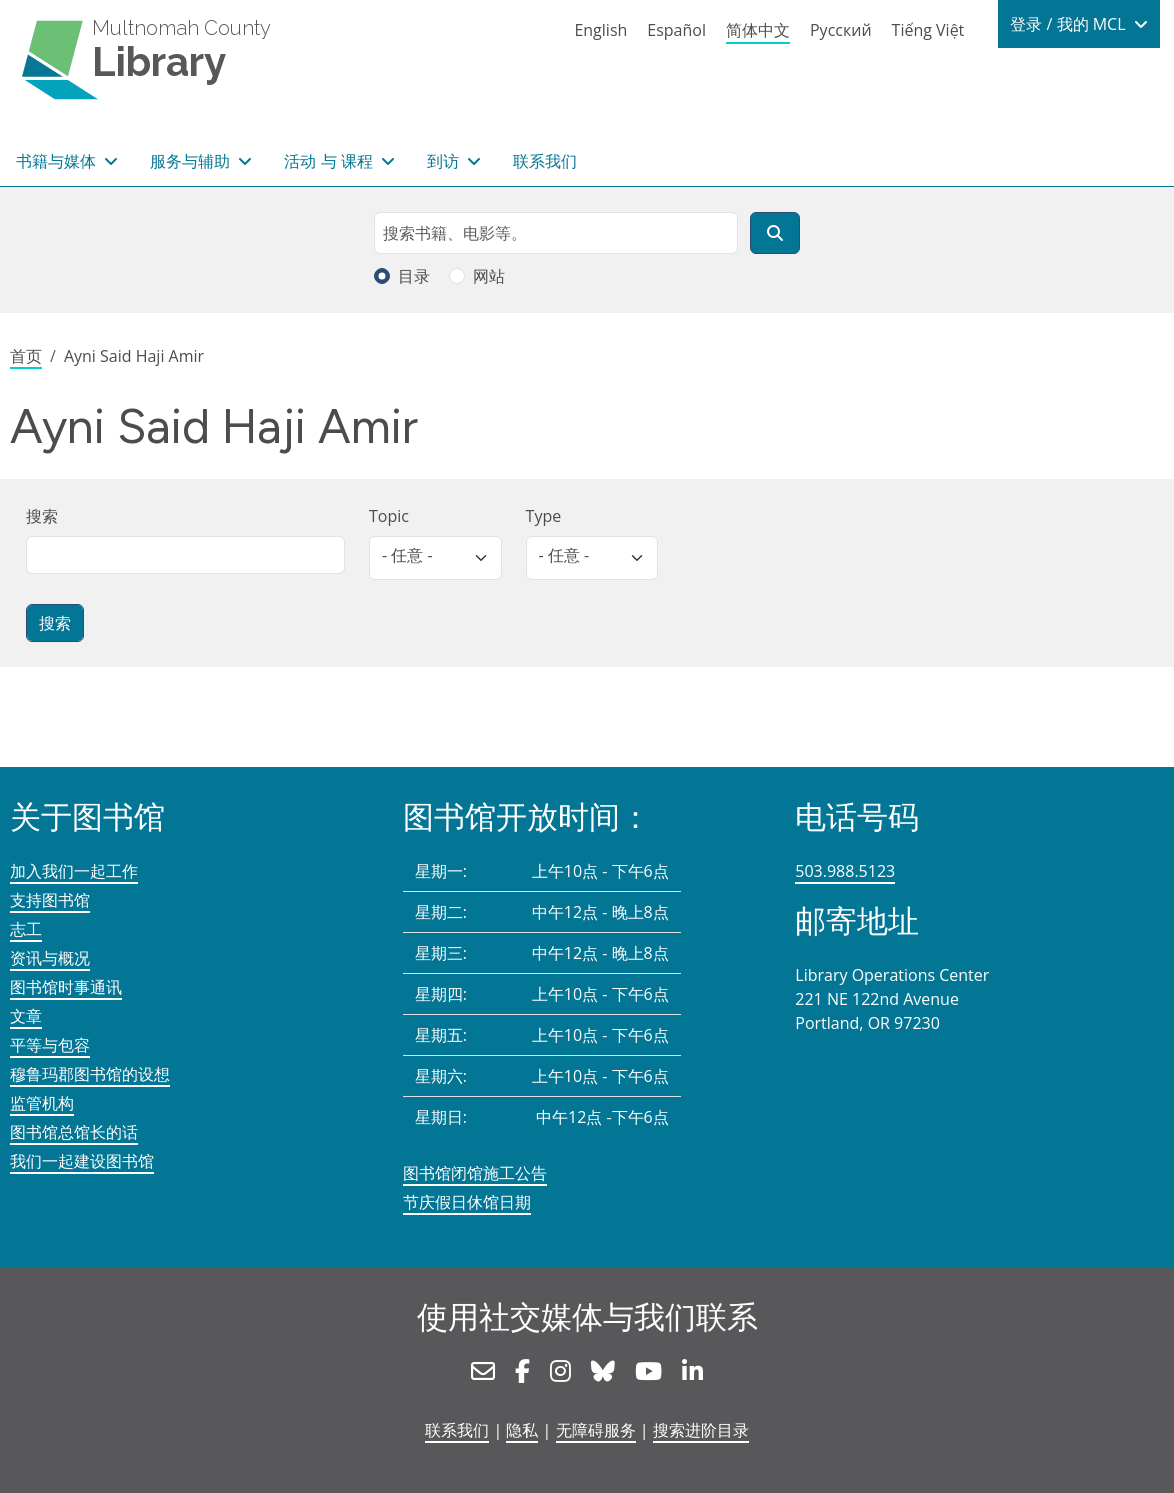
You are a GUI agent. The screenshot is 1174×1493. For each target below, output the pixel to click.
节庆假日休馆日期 (467, 1202)
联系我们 (545, 161)
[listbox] (435, 558)
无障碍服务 (596, 1430)
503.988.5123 (845, 871)
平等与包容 (50, 1045)
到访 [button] (445, 161)
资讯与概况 (50, 958)
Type (544, 516)
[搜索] (775, 233)
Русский (841, 30)
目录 (414, 276)
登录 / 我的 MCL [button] (1069, 24)
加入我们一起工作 (74, 871)
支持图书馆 (50, 900)
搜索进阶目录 (701, 1430)
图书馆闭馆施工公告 (475, 1173)
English (600, 30)
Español (676, 30)
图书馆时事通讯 (66, 987)
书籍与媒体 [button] (58, 161)
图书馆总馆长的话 (74, 1132)
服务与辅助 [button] (192, 161)
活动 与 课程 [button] (330, 161)
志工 (26, 929)
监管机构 (42, 1103)
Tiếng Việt (928, 30)
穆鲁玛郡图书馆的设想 (90, 1074)
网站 (489, 276)
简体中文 (758, 30)
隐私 (522, 1430)
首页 (26, 356)
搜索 (42, 516)
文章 (26, 1016)
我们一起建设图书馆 (82, 1161)
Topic (389, 516)
